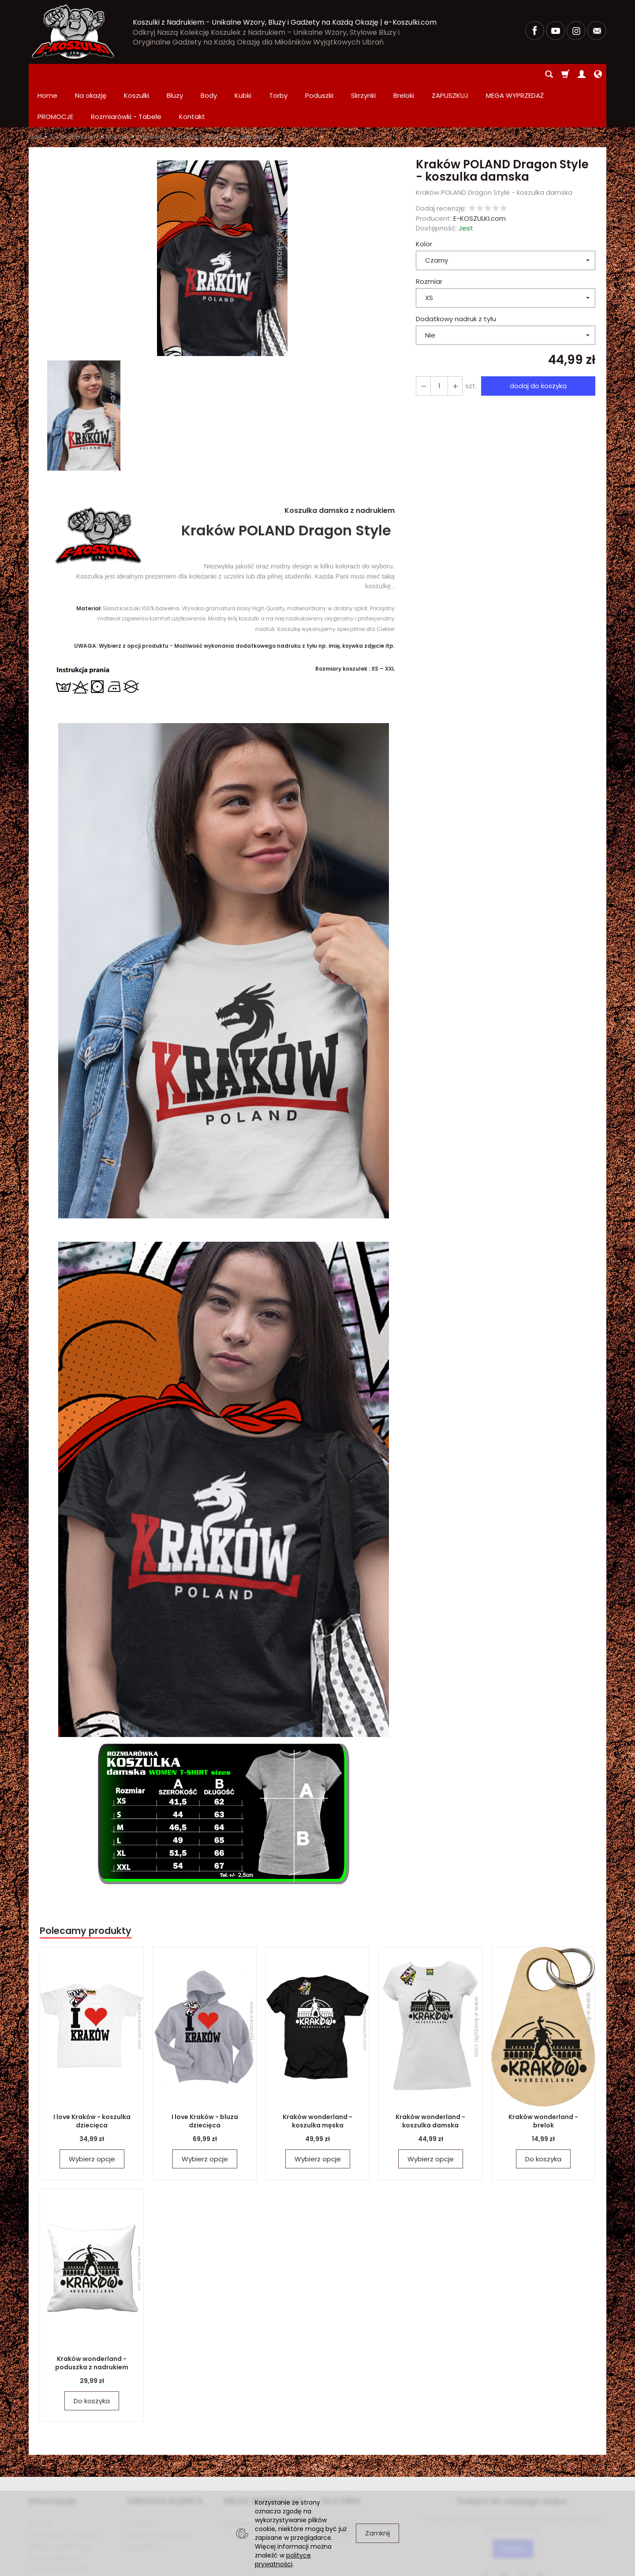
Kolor (424, 201)
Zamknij (377, 2533)
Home (47, 74)
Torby (278, 74)
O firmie (41, 2482)
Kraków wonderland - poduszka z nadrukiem (91, 2320)
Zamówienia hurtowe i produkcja (356, 2486)
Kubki (243, 74)
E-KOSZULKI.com (479, 176)
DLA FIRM (341, 2459)
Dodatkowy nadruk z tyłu (456, 276)
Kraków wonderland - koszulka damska (430, 2078)
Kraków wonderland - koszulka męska (317, 2078)
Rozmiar (429, 239)
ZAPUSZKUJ (450, 74)
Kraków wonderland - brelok (543, 2078)
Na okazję (90, 74)
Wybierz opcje (92, 2116)
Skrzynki (363, 74)
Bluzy (175, 74)
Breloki (403, 74)
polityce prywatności (283, 2560)
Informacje (52, 2459)
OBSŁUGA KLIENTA (165, 2459)
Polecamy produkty (85, 1888)
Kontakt (139, 2482)
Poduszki (319, 74)
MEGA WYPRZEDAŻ (263, 2459)
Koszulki (136, 74)
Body (209, 74)
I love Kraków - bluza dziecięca (205, 2078)
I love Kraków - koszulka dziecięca (92, 2078)
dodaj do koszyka (538, 343)
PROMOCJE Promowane (260, 2482)
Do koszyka (543, 2116)
